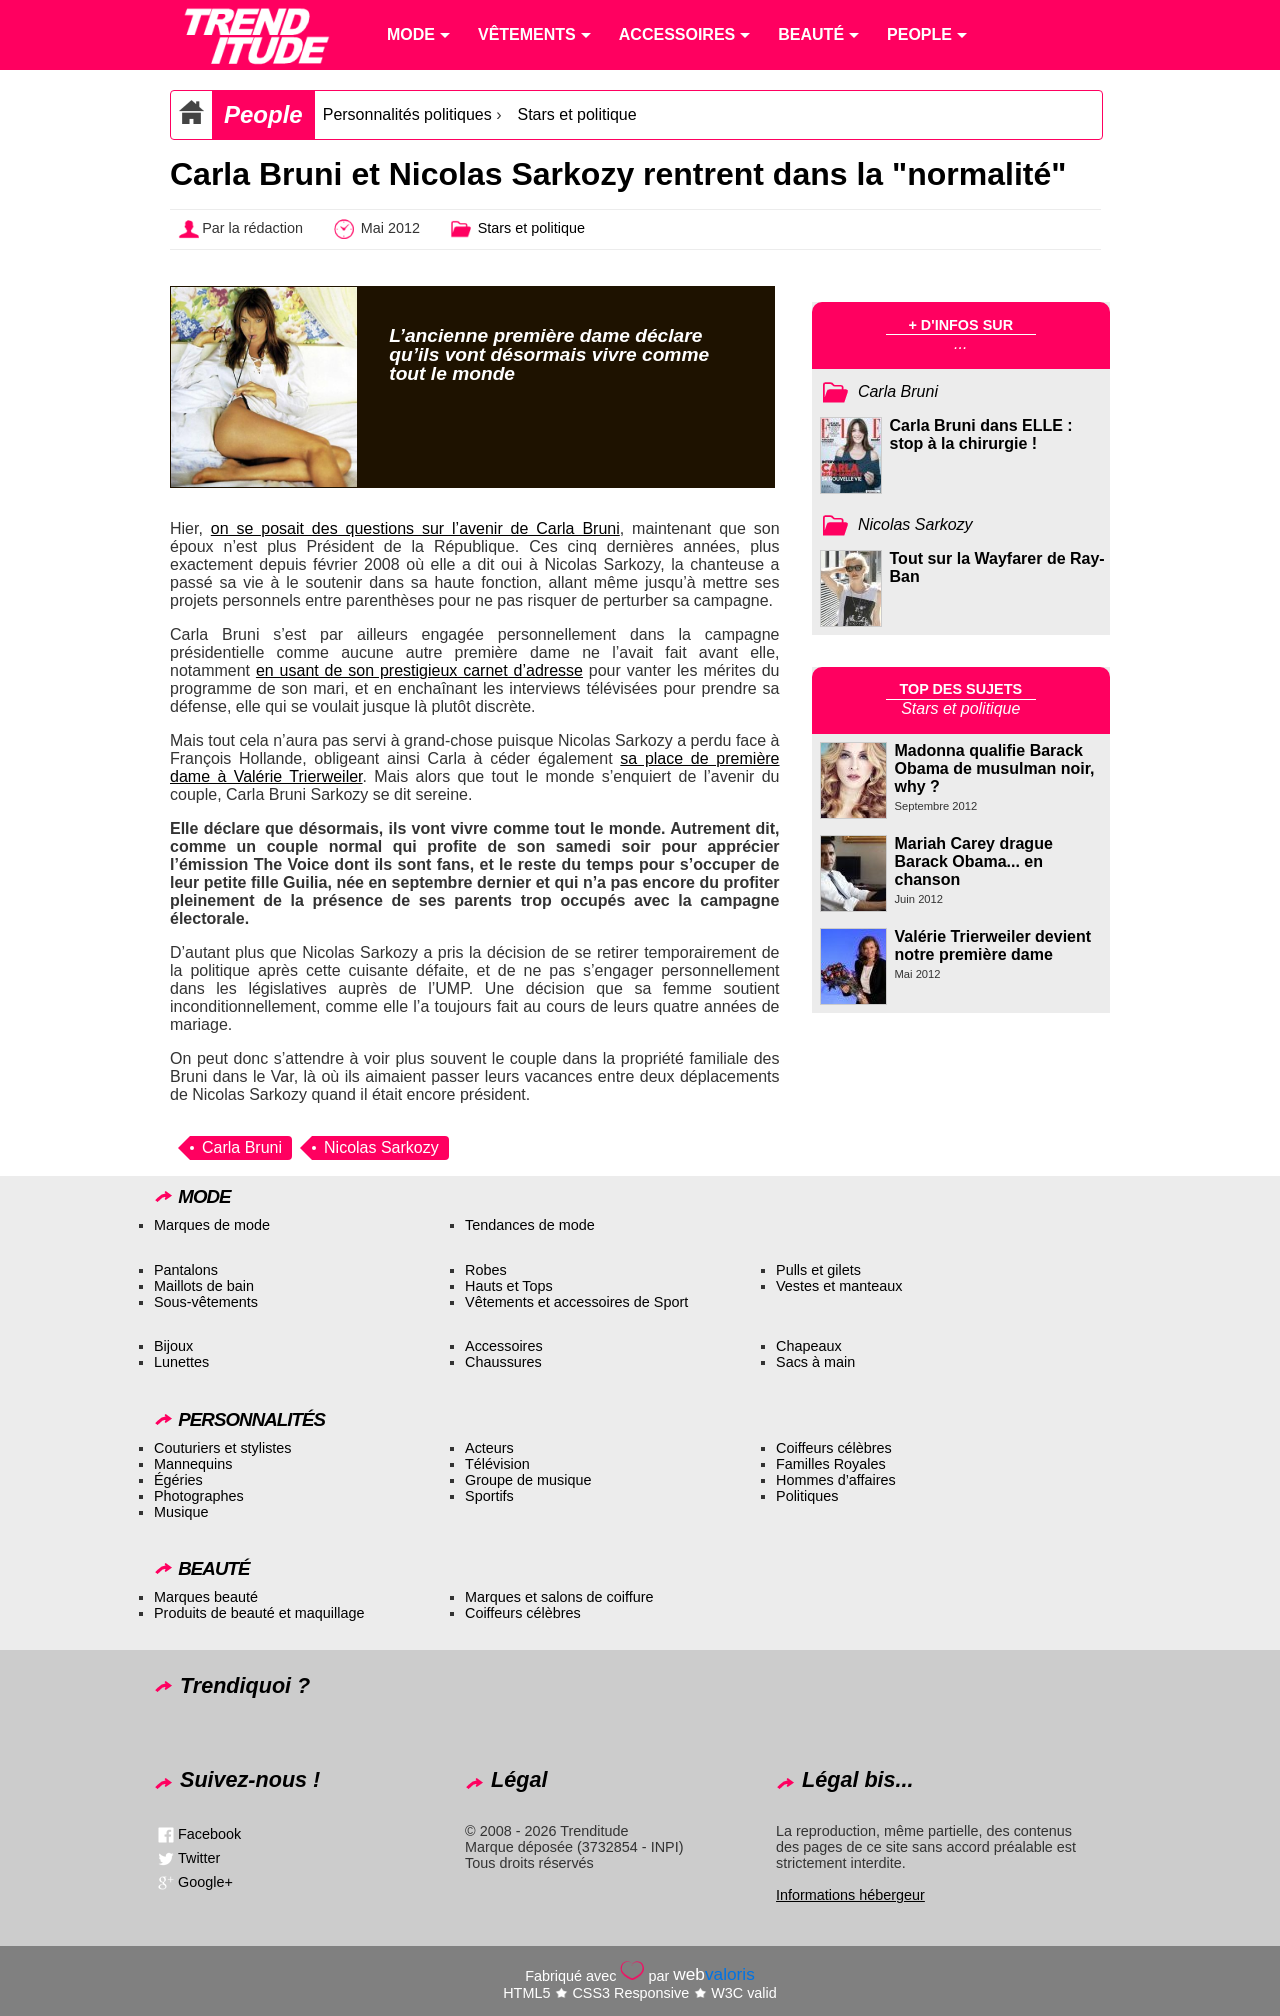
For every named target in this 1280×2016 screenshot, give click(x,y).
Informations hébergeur (850, 1895)
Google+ (205, 1882)
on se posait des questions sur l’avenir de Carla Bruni (415, 528)
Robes (486, 1270)
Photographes (199, 1496)
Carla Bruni (242, 1147)
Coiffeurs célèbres (834, 1448)
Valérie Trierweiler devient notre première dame (993, 945)
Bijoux (173, 1346)
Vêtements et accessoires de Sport (576, 1302)
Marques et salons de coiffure (559, 1597)
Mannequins (193, 1464)
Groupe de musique (528, 1480)
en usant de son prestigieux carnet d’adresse (419, 670)
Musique (181, 1512)
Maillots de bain (204, 1286)
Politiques (807, 1496)
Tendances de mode (530, 1225)
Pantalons (186, 1270)
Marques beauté (206, 1597)
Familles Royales (831, 1464)
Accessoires (504, 1346)
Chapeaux (809, 1346)
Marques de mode (212, 1225)
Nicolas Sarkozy (381, 1147)
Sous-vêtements (206, 1302)
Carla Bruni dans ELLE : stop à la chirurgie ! (981, 434)
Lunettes (181, 1362)
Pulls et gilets (818, 1270)
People (263, 114)
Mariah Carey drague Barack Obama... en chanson (974, 861)
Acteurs (489, 1448)
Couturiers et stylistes (223, 1448)
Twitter (199, 1858)
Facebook (209, 1834)
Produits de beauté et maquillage (259, 1613)
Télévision (497, 1464)
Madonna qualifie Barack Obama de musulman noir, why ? (995, 768)
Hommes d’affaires (836, 1480)
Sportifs (489, 1496)
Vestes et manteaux (839, 1286)
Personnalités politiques (407, 114)
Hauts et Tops (509, 1286)
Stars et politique (576, 114)
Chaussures (503, 1362)
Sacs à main (815, 1362)
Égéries (178, 1480)
